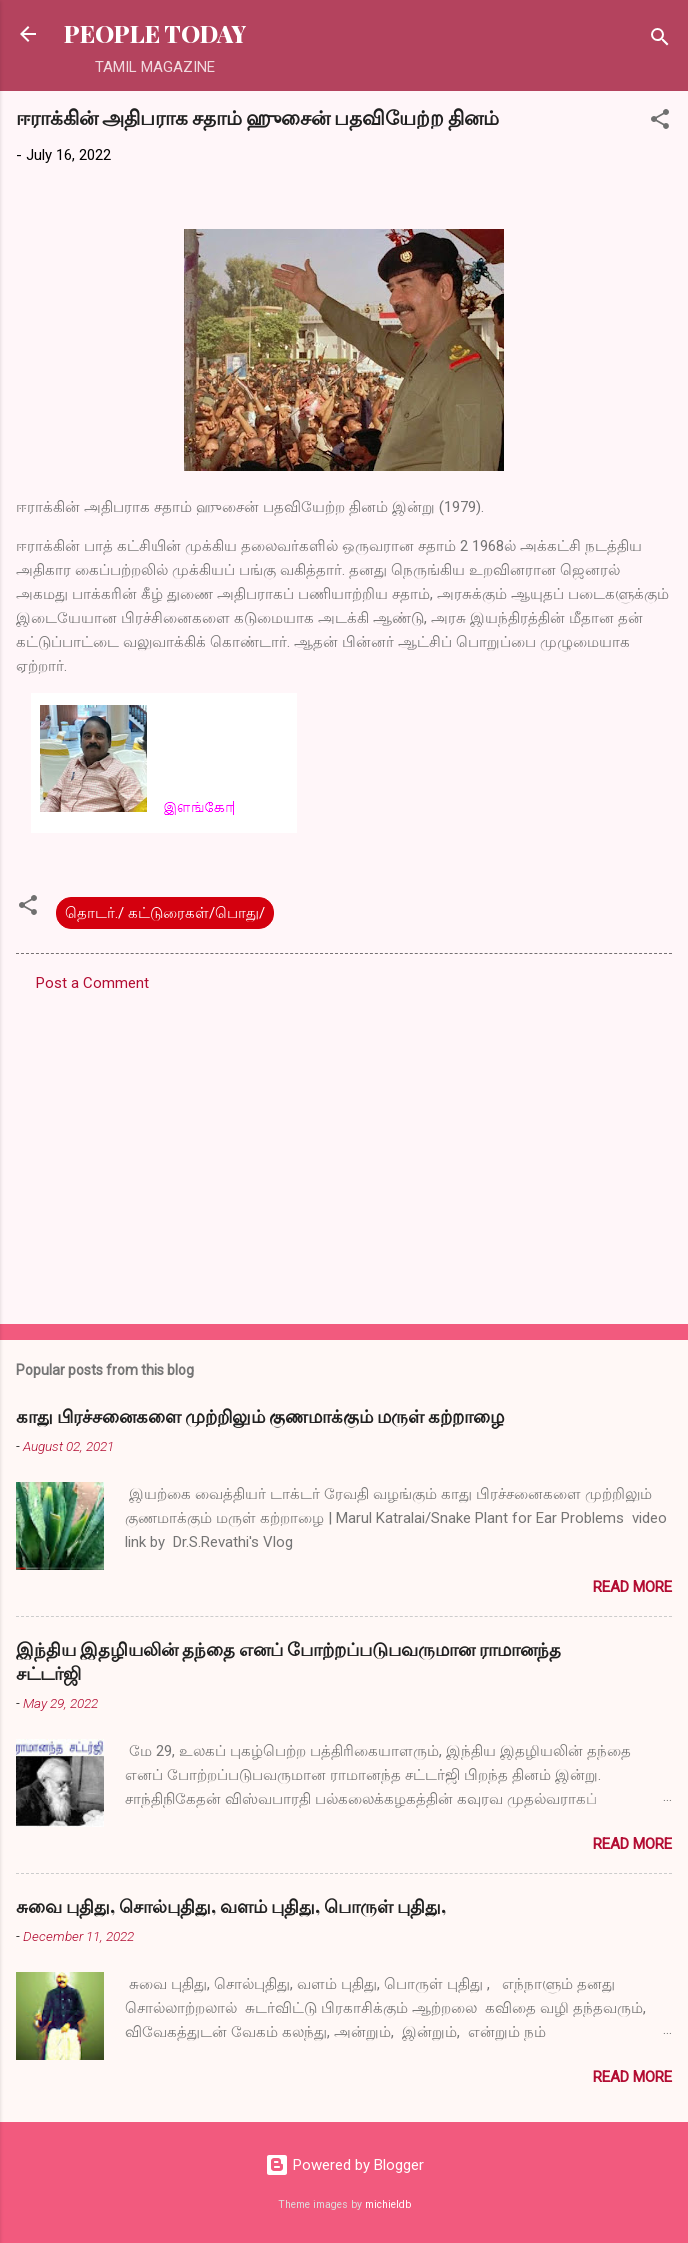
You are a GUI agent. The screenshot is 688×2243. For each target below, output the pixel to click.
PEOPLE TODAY (155, 33)
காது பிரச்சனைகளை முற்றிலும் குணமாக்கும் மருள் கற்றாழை (260, 1416)
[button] (660, 122)
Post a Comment (92, 983)
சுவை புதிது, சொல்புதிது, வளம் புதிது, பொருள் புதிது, (231, 1906)
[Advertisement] (344, 1152)
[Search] (660, 40)
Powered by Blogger (344, 2165)
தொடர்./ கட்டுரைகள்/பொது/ (165, 913)
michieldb (388, 2204)
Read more (632, 1587)
